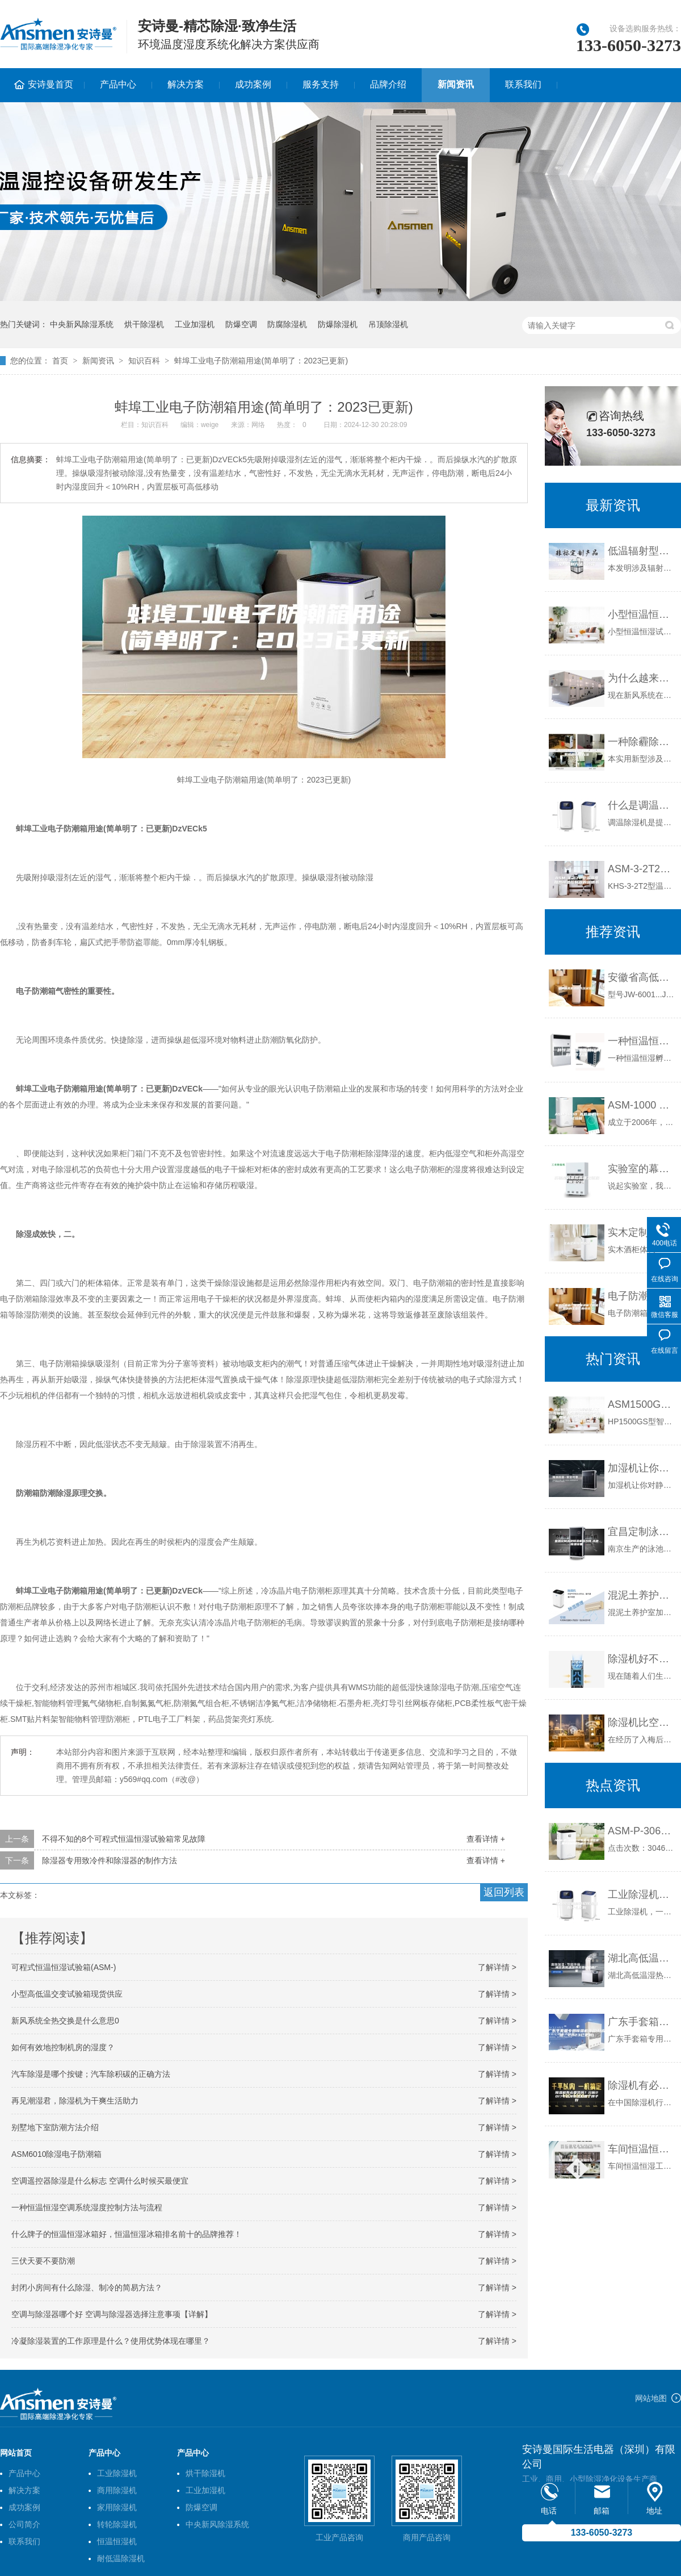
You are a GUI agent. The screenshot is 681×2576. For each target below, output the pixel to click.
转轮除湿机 (117, 2524)
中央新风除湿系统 (82, 324)
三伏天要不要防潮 (43, 2260)
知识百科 (144, 360)
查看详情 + (485, 1838)
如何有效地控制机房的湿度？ (63, 2047)
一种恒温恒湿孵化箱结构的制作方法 (641, 1041)
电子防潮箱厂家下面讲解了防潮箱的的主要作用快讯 (641, 1296)
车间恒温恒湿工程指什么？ (641, 2149)
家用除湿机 (117, 2507)
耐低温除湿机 (121, 2558)
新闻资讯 (456, 84)
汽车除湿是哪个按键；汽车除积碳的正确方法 (90, 2074)
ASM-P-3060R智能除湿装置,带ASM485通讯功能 (641, 1831)
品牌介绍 (388, 84)
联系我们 (523, 84)
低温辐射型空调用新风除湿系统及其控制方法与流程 (641, 551)
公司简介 (24, 2524)
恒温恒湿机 (117, 2541)
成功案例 (253, 84)
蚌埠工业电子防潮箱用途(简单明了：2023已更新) (261, 360)
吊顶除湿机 (388, 324)
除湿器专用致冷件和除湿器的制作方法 (109, 1860)
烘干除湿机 (144, 324)
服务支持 (320, 84)
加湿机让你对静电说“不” (641, 1468)
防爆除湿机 (338, 324)
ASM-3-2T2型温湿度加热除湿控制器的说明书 (641, 869)
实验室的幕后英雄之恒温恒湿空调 (641, 1168)
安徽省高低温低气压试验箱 (641, 977)
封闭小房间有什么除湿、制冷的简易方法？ (86, 2287)
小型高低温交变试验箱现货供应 (67, 1993)
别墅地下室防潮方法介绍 (55, 2127)
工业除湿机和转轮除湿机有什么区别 (641, 1894)
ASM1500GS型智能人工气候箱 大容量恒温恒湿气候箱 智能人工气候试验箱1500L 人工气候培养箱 (641, 1404)
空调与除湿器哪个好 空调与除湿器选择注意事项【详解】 (111, 2314)
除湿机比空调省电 (641, 1722)
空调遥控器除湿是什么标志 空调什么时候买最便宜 (99, 2180)
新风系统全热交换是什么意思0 (65, 2020)
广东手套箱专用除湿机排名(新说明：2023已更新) (641, 2021)
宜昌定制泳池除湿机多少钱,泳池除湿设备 (641, 1531)
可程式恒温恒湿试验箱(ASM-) (63, 1967)
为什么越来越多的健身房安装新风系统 (641, 678)
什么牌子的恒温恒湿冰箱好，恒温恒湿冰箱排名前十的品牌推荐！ (126, 2234)
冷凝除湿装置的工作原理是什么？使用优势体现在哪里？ (110, 2340)
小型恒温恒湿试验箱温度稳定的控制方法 (641, 614)
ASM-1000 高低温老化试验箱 (641, 1105)
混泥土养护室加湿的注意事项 (641, 1595)
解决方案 (185, 84)
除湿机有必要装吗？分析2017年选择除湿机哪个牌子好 (641, 2085)
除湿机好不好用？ (641, 1659)
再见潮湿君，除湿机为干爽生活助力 (74, 2100)
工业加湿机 (195, 324)
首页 (60, 360)
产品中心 (118, 84)
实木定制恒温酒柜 (641, 1232)
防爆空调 (241, 324)
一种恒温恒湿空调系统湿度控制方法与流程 (86, 2207)
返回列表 (504, 1892)
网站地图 (651, 2398)
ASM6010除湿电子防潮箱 (56, 2154)
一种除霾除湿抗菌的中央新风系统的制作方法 (641, 741)
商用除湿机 (117, 2490)
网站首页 (16, 2452)
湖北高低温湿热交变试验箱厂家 (641, 1958)
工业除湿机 (117, 2473)
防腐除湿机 (287, 324)
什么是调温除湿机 (641, 805)
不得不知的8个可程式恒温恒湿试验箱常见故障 (123, 1838)
